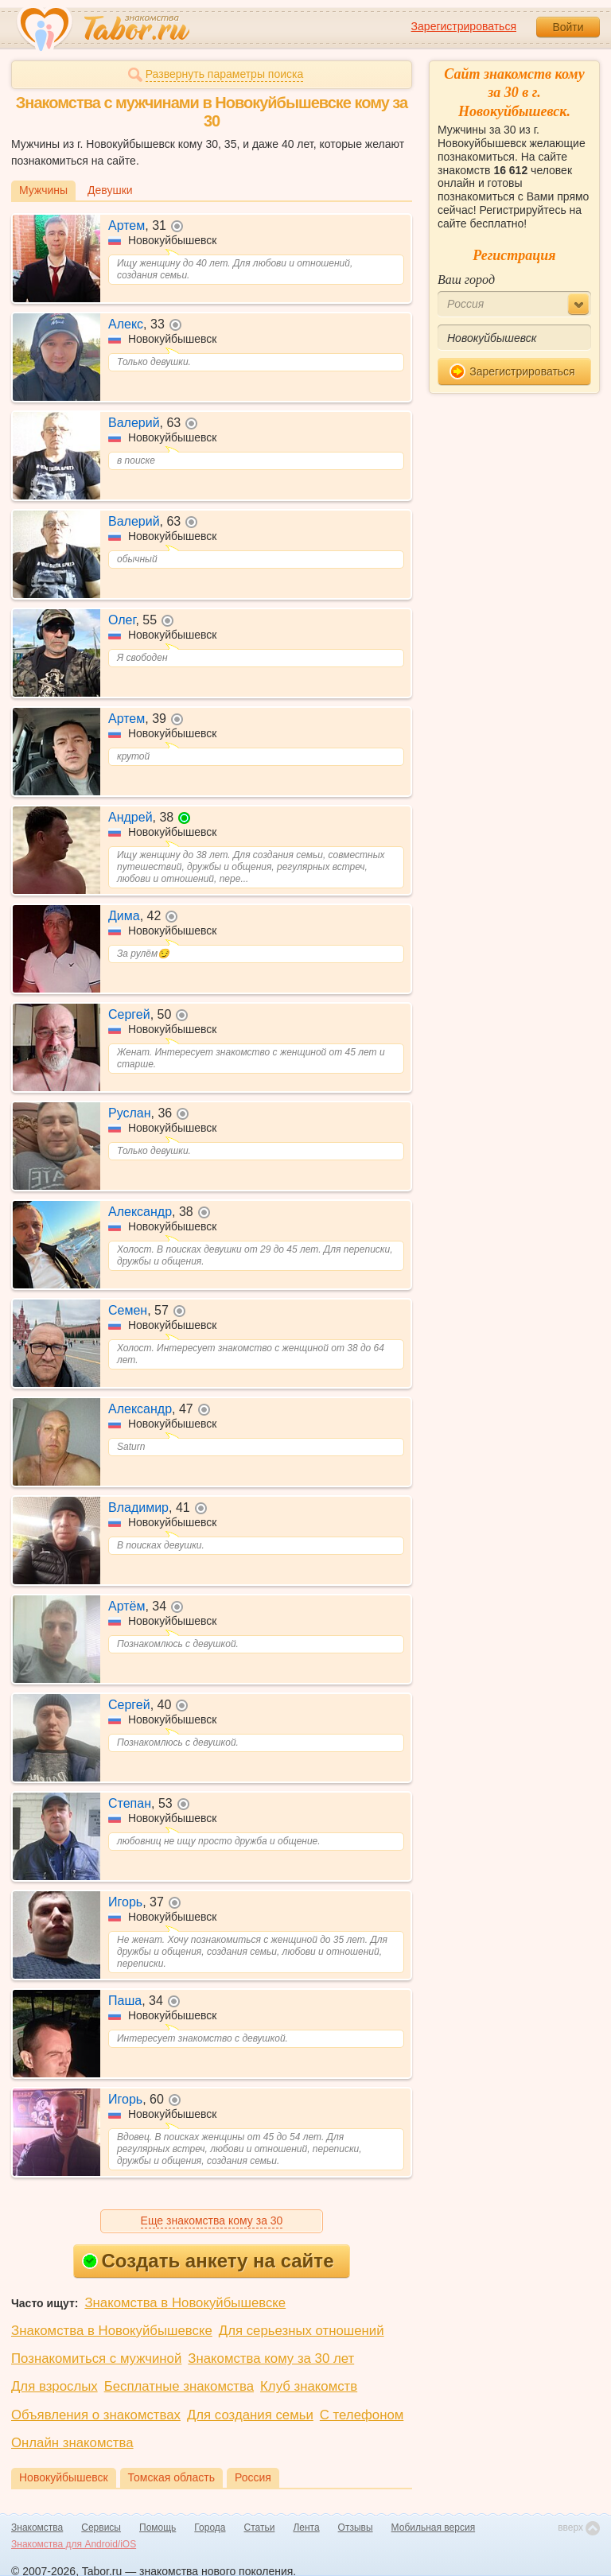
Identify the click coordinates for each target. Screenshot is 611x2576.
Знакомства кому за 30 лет (271, 2358)
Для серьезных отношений (301, 2330)
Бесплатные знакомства (179, 2386)
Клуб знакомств (308, 2386)
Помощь (157, 2527)
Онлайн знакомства (72, 2442)
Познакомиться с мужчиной (96, 2358)
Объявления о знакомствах (96, 2415)
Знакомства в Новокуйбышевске (185, 2302)
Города (209, 2527)
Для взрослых (54, 2386)
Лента (306, 2527)
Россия (253, 2477)
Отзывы (355, 2527)
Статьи (259, 2527)
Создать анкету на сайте (208, 2260)
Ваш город (466, 279)
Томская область (171, 2477)
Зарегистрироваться (463, 26)
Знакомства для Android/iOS (73, 2544)
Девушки (110, 190)
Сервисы (101, 2527)
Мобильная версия (433, 2527)
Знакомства (37, 2527)
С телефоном (361, 2415)
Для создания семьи (250, 2415)
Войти (567, 27)
